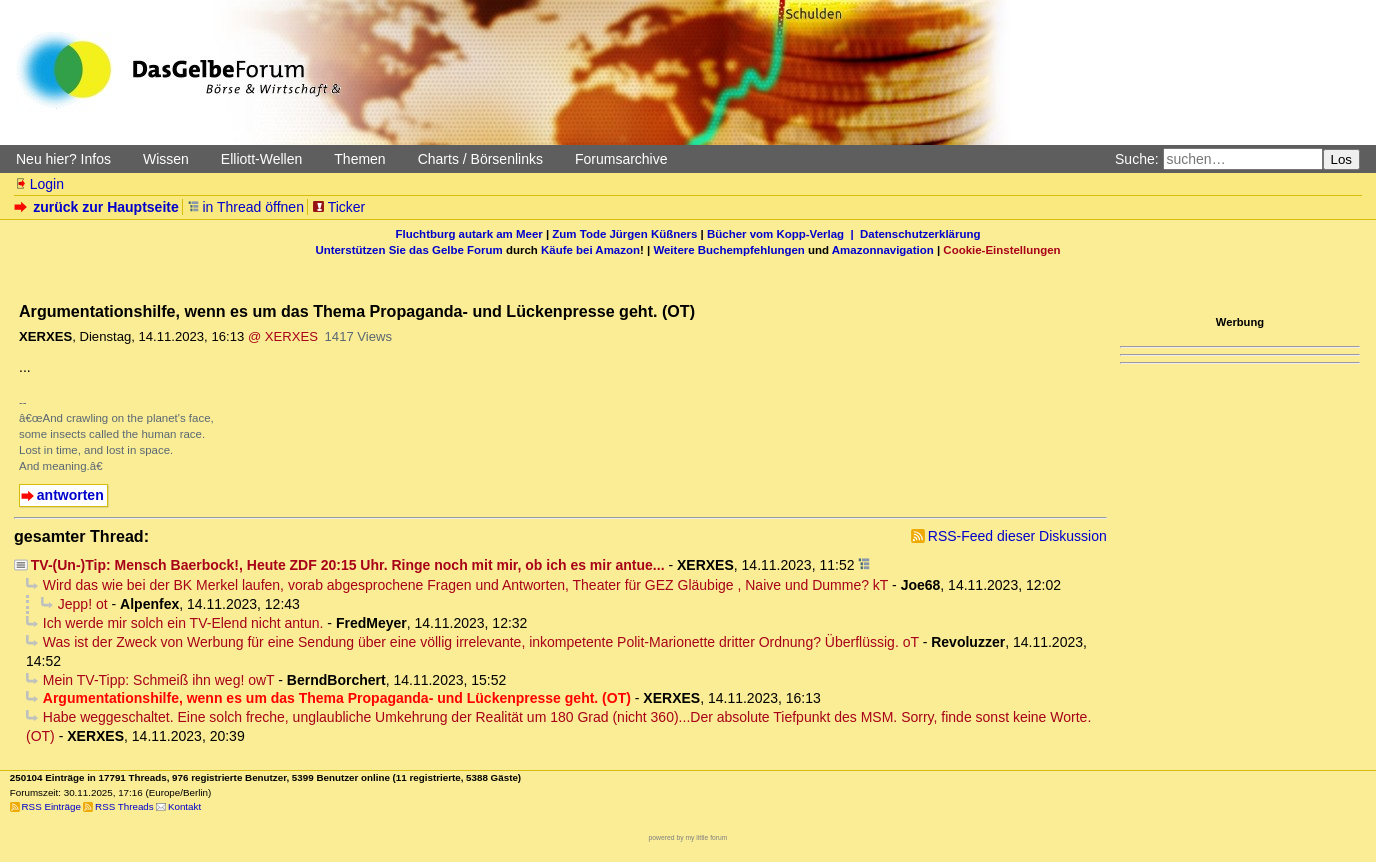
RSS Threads (124, 806)
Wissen (166, 159)
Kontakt (184, 806)
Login (39, 184)
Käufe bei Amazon (590, 250)
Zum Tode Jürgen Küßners (624, 234)
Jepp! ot (83, 604)
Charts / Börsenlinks (480, 159)
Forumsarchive (621, 159)
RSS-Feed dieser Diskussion (1017, 536)
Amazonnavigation (883, 250)
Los (1342, 159)
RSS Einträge (51, 806)
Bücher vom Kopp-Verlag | (783, 234)
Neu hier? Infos (63, 159)
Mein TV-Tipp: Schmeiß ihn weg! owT (159, 680)
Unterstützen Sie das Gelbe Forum (408, 250)
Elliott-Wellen (261, 159)
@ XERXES (283, 336)
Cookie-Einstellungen (1001, 250)
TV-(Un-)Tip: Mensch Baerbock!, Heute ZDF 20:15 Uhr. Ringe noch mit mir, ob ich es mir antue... (348, 565)
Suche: (1137, 159)
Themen (359, 159)
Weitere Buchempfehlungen (728, 250)
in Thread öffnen (245, 207)
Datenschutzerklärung (920, 234)
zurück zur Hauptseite (98, 207)
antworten (70, 495)
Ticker (338, 207)
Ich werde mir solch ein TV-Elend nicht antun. (183, 623)
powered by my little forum (688, 837)
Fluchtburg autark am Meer (469, 234)
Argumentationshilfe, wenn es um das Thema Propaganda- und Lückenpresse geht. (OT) (337, 698)
